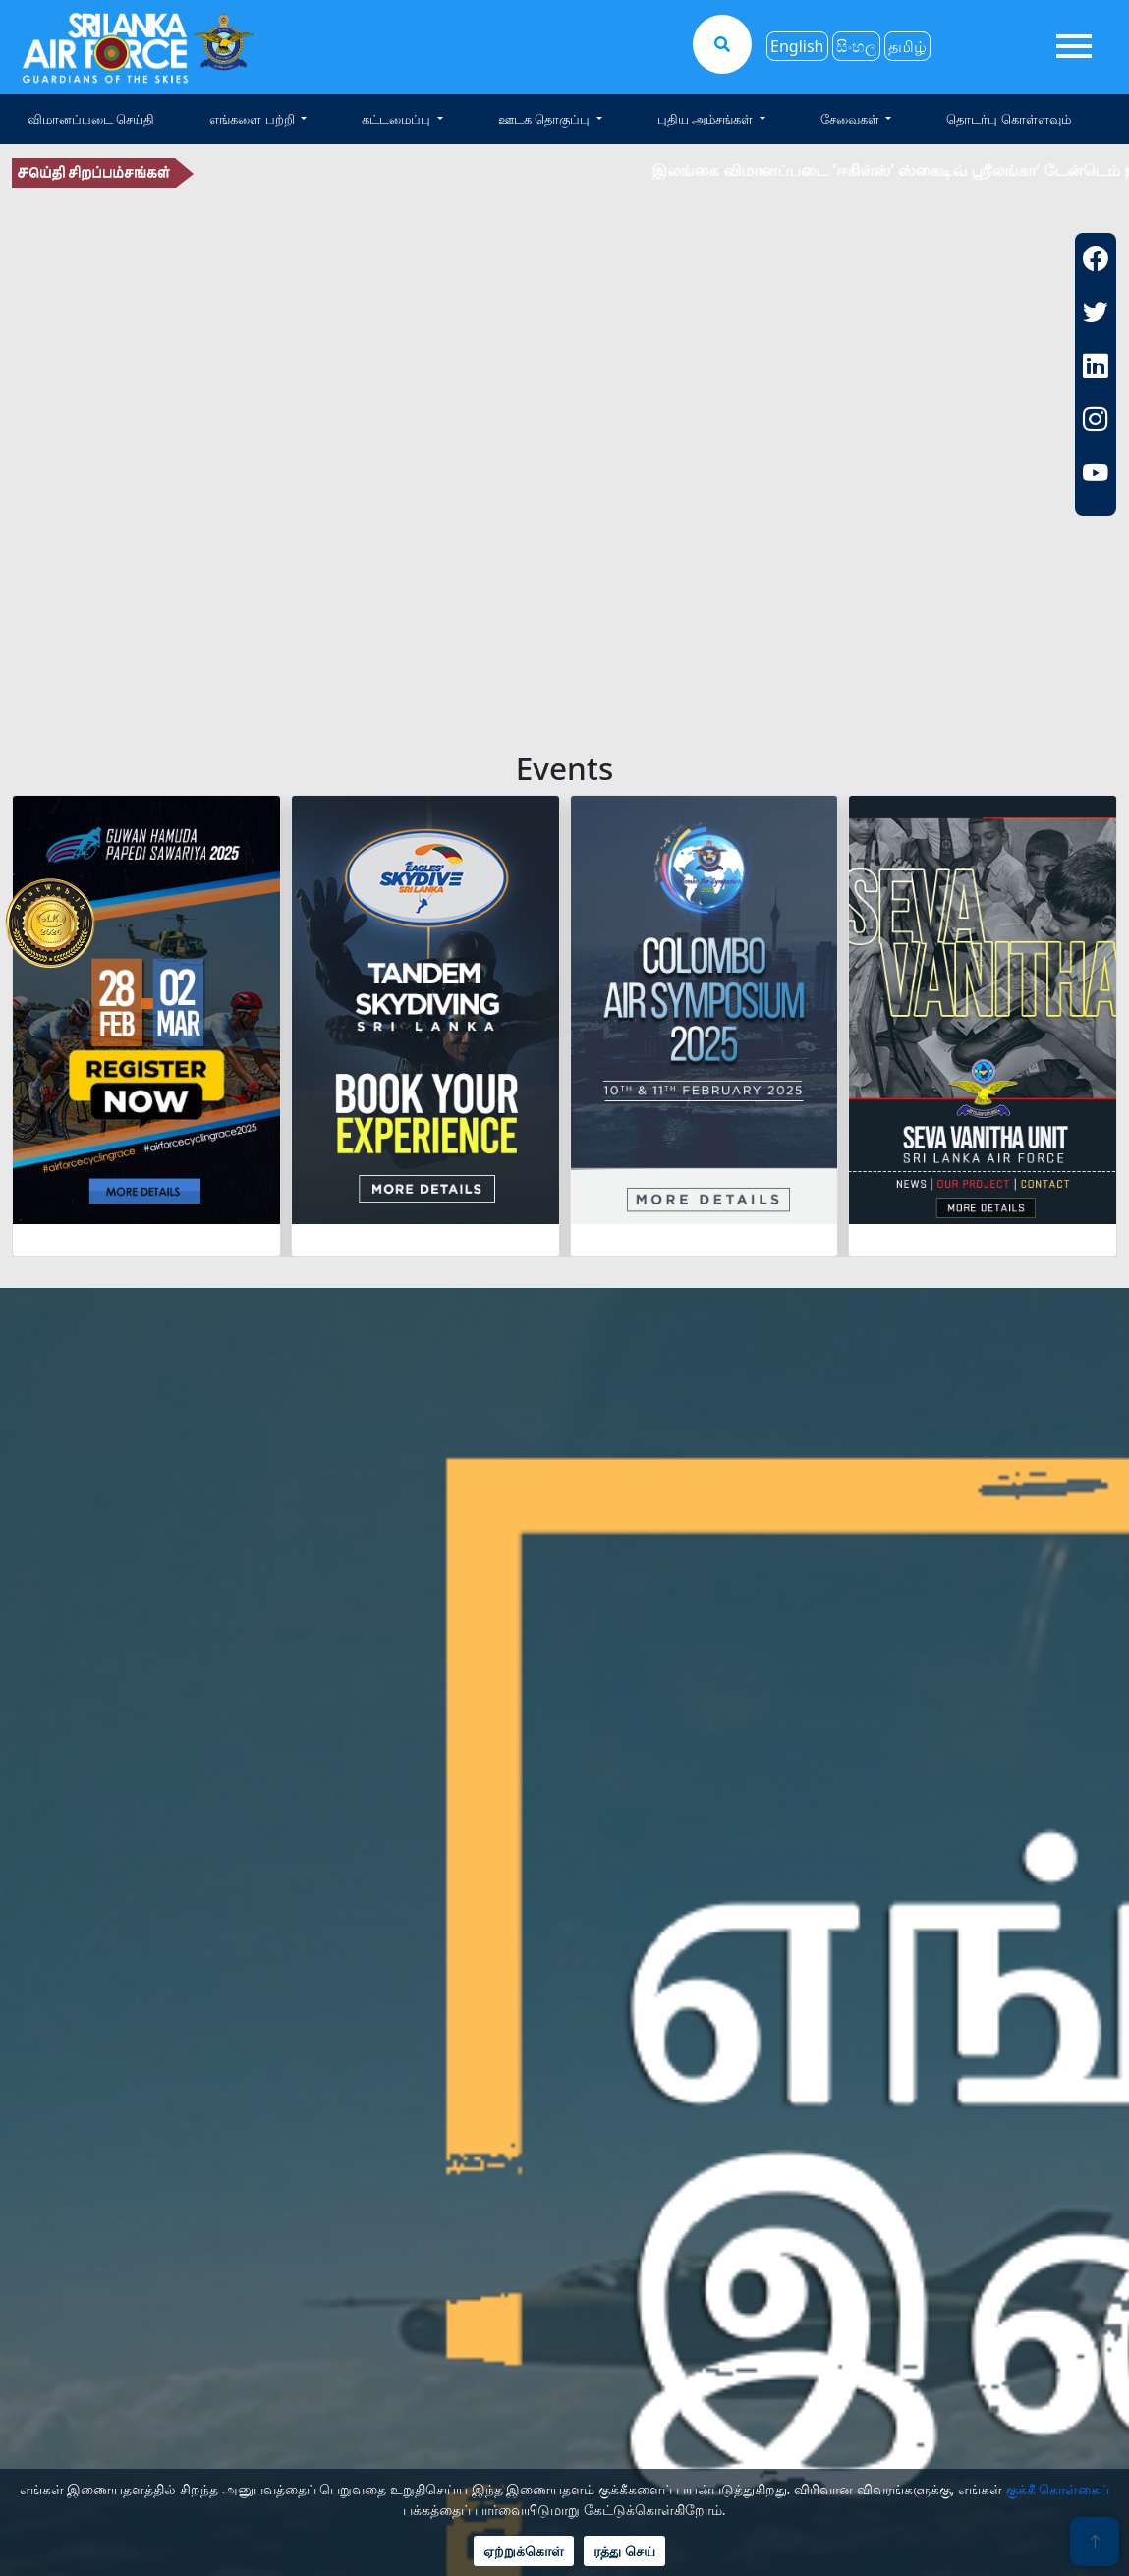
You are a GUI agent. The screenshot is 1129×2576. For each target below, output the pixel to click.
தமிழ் (907, 46)
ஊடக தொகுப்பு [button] (545, 119)
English (796, 46)
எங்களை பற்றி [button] (253, 119)
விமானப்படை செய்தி (91, 119)
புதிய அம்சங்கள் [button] (707, 119)
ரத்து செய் (624, 2551)
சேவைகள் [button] (851, 119)
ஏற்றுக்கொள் (523, 2551)
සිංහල (856, 46)
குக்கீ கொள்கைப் (1058, 2489)
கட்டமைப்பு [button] (397, 119)
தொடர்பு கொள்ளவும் (1008, 119)
